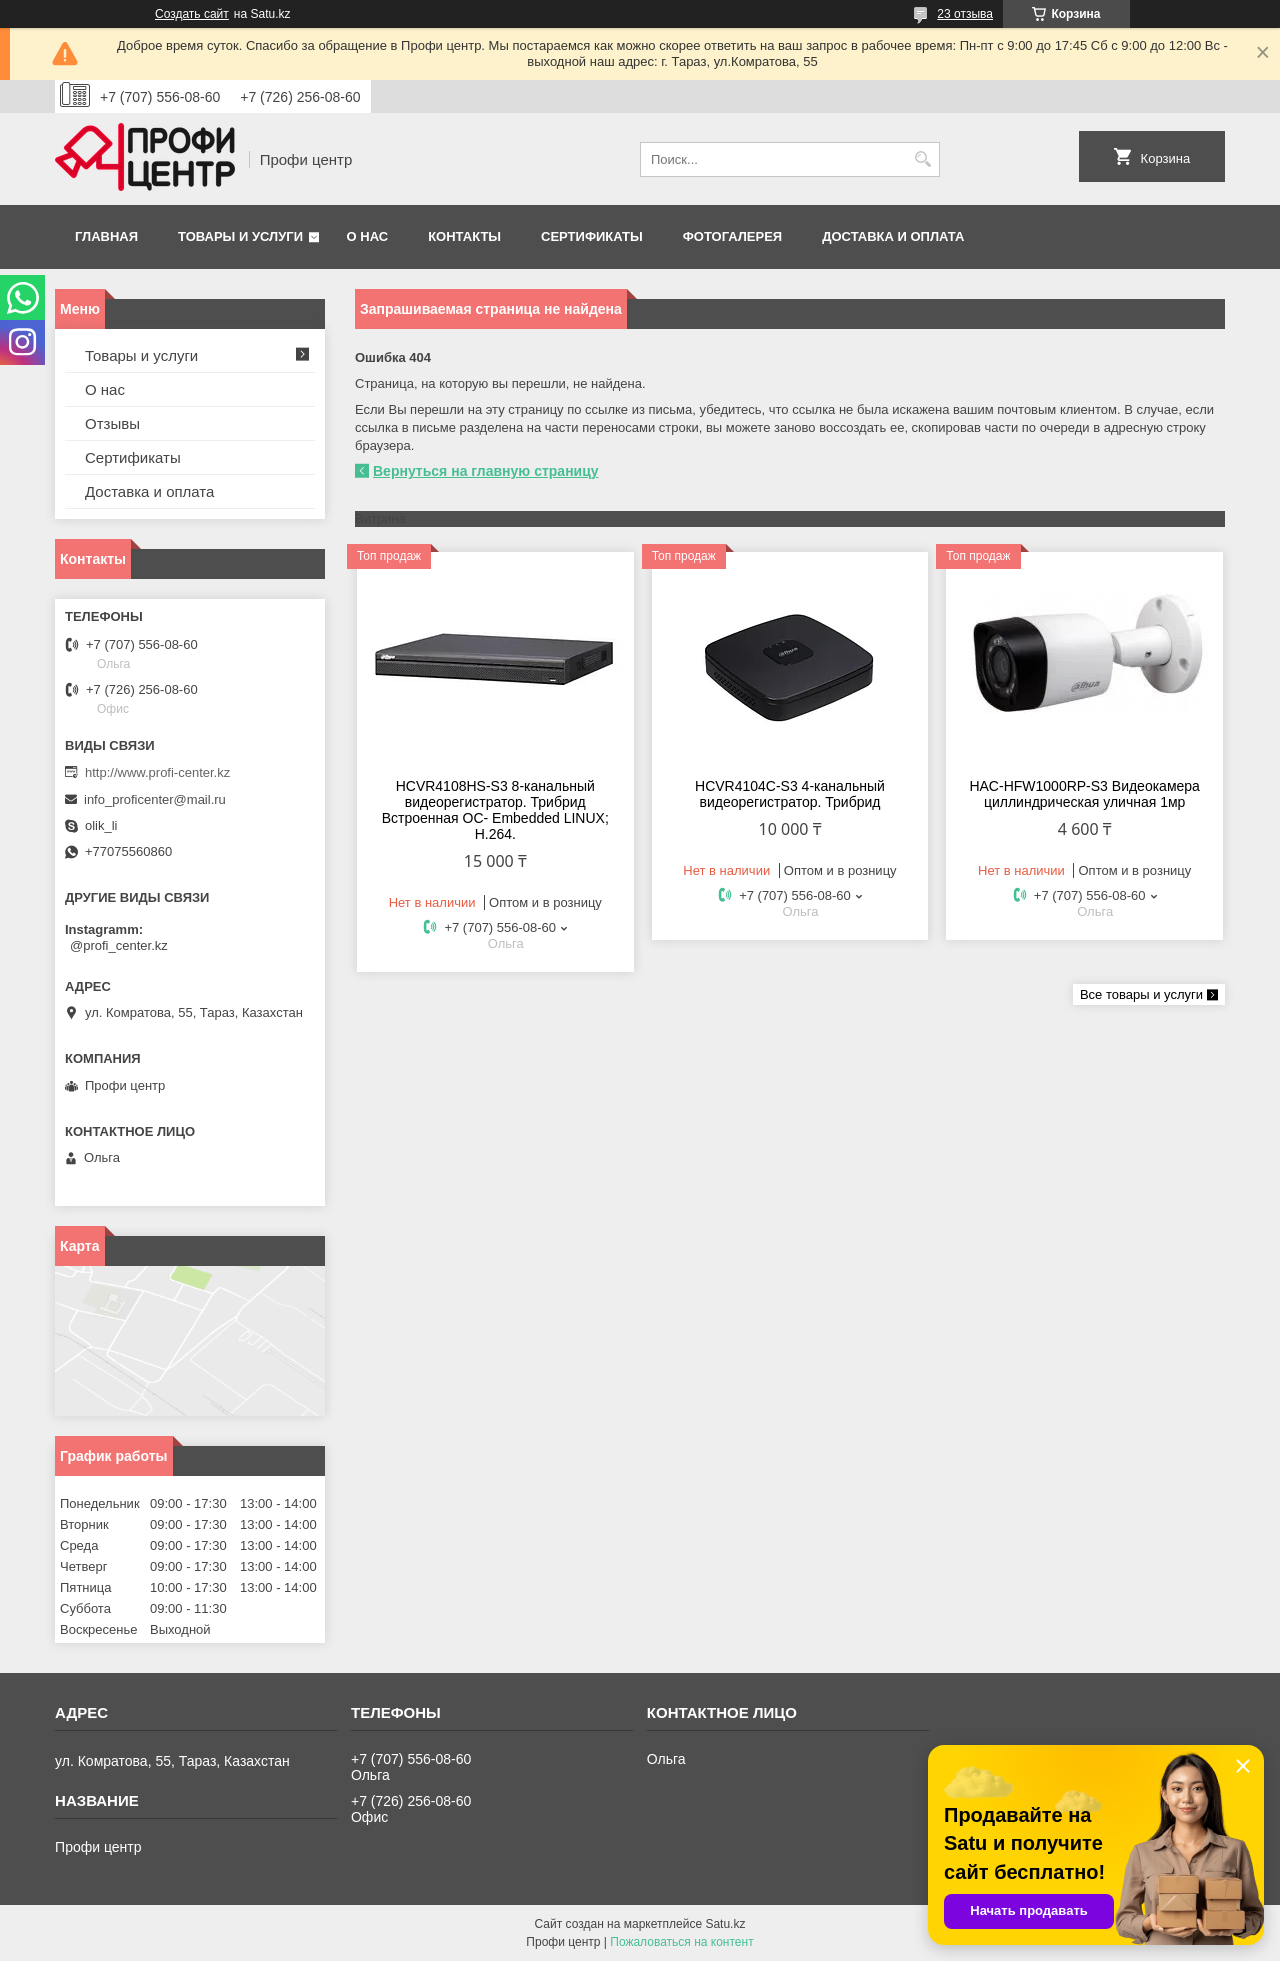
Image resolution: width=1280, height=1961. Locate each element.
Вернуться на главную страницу (486, 471)
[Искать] (922, 159)
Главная (106, 236)
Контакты (464, 236)
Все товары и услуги (1141, 994)
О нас (368, 236)
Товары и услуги (240, 236)
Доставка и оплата (893, 236)
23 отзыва (965, 14)
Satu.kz (725, 1924)
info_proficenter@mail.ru (155, 799)
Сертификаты (592, 236)
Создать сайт (192, 14)
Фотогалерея (733, 236)
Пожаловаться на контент (681, 1942)
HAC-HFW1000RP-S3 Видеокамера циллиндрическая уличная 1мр (1084, 794)
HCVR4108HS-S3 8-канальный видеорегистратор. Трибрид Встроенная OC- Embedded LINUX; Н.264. (495, 810)
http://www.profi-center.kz (157, 772)
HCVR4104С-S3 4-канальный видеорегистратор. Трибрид (790, 794)
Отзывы (112, 423)
